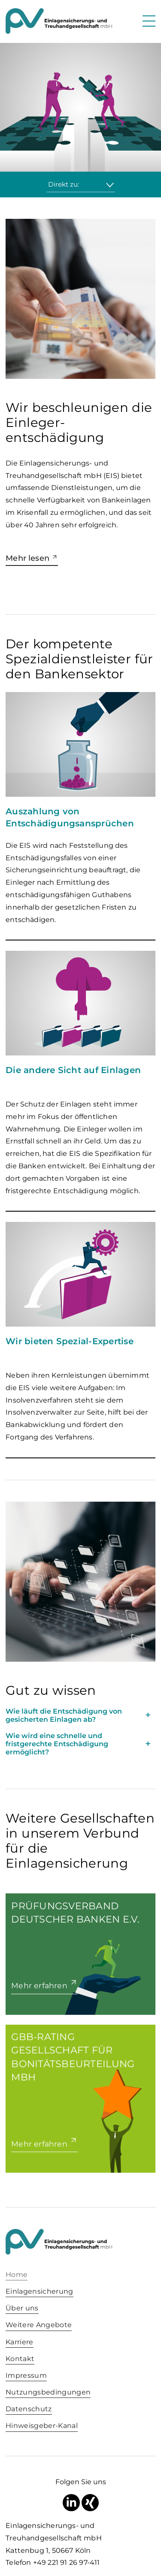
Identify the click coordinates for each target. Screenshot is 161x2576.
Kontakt (20, 2359)
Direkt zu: (63, 184)
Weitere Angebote (39, 2325)
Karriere (19, 2342)
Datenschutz (29, 2409)
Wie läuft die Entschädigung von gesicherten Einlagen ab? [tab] (64, 1715)
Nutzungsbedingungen (48, 2392)
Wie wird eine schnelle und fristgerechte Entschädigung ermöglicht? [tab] (57, 1744)
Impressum (26, 2375)
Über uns (22, 2308)
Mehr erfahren (39, 1985)
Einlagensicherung (39, 2291)
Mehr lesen (27, 558)
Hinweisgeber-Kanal (42, 2426)
